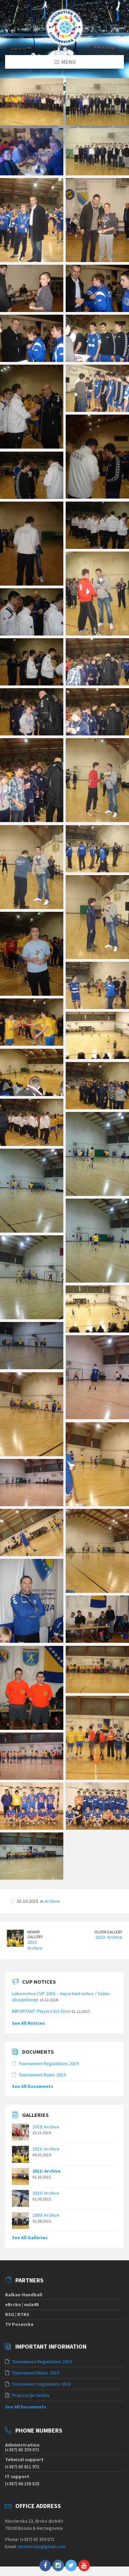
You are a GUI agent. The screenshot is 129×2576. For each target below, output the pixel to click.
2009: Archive (45, 2197)
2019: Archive (45, 2108)
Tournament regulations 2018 (41, 2366)
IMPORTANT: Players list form (41, 1992)
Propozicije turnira (30, 2377)
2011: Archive (46, 2152)
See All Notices (28, 2004)
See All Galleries (30, 2219)
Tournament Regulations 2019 (49, 2045)
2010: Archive (108, 1919)
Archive (52, 1883)
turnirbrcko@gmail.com (41, 2528)
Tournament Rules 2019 (42, 2056)
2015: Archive (35, 1927)
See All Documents (32, 2068)
